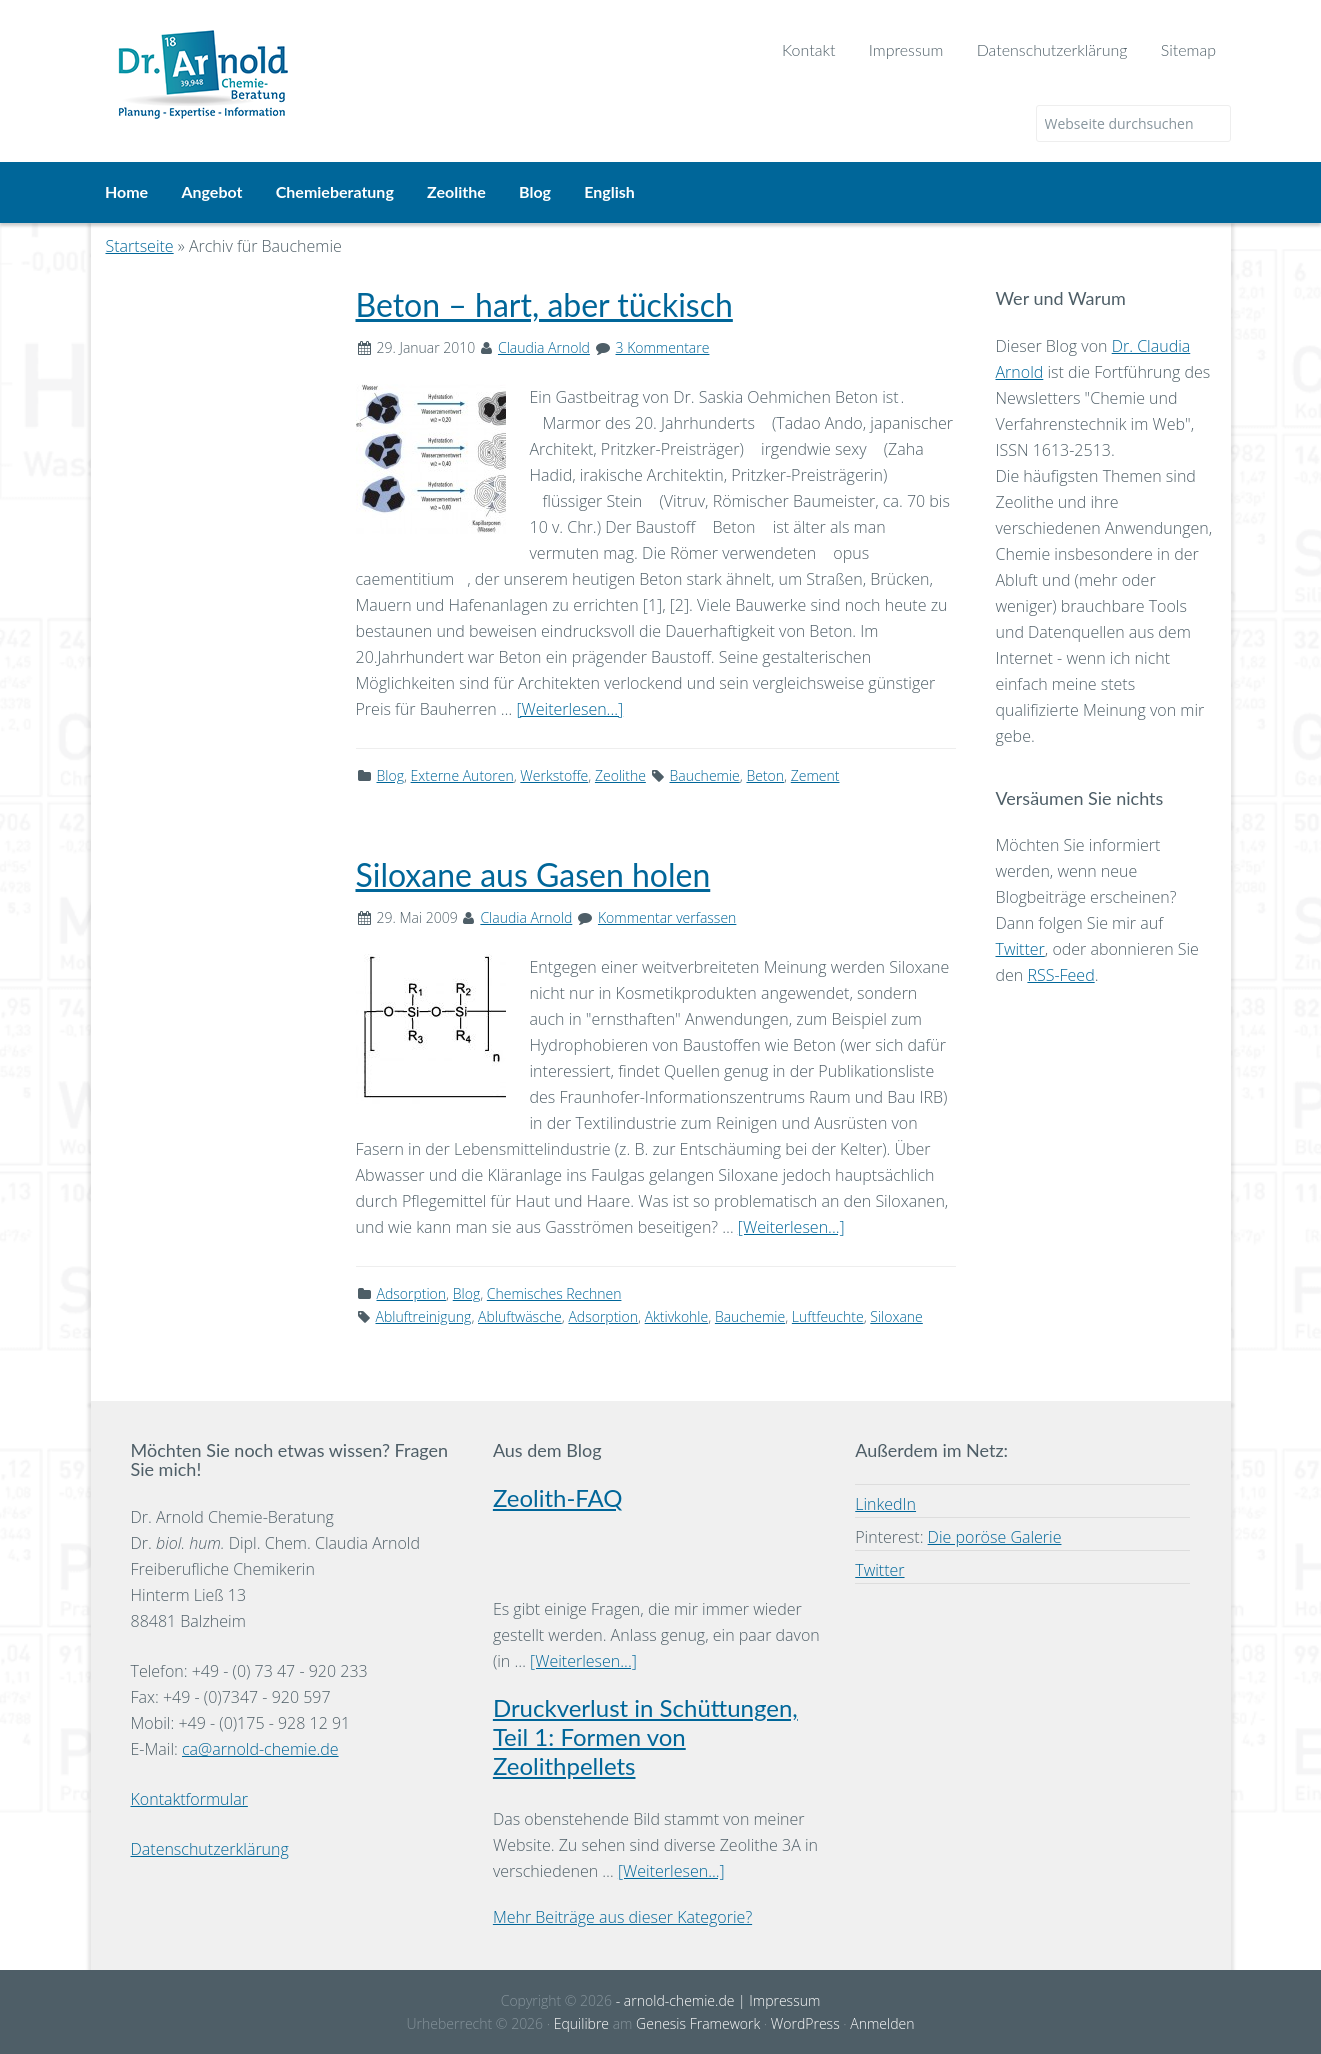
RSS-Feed (1060, 974)
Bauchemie (705, 773)
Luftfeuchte (828, 1314)
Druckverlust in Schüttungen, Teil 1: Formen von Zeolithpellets (645, 1735)
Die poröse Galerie (995, 1536)
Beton (765, 773)
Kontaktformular (189, 1797)
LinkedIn (885, 1503)
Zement (815, 773)
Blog (390, 773)
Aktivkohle (677, 1314)
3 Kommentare (663, 345)
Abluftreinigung (424, 1314)
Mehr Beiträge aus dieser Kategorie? (622, 1916)
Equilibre (581, 2021)
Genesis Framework (698, 2021)
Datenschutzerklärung (210, 1847)
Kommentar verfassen (667, 916)
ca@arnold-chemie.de (260, 1747)
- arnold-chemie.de (673, 1999)
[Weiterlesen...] (569, 707)
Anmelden (882, 2021)
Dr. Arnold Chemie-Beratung (356, 62)
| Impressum (777, 1999)
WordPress (805, 2021)
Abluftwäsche (520, 1314)
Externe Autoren (462, 773)
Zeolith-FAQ (558, 1496)
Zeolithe (620, 773)
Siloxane (896, 1314)
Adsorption (412, 1291)
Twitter (1020, 948)
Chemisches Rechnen (554, 1291)
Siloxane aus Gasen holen (533, 873)
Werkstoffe (554, 773)
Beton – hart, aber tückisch (544, 302)
